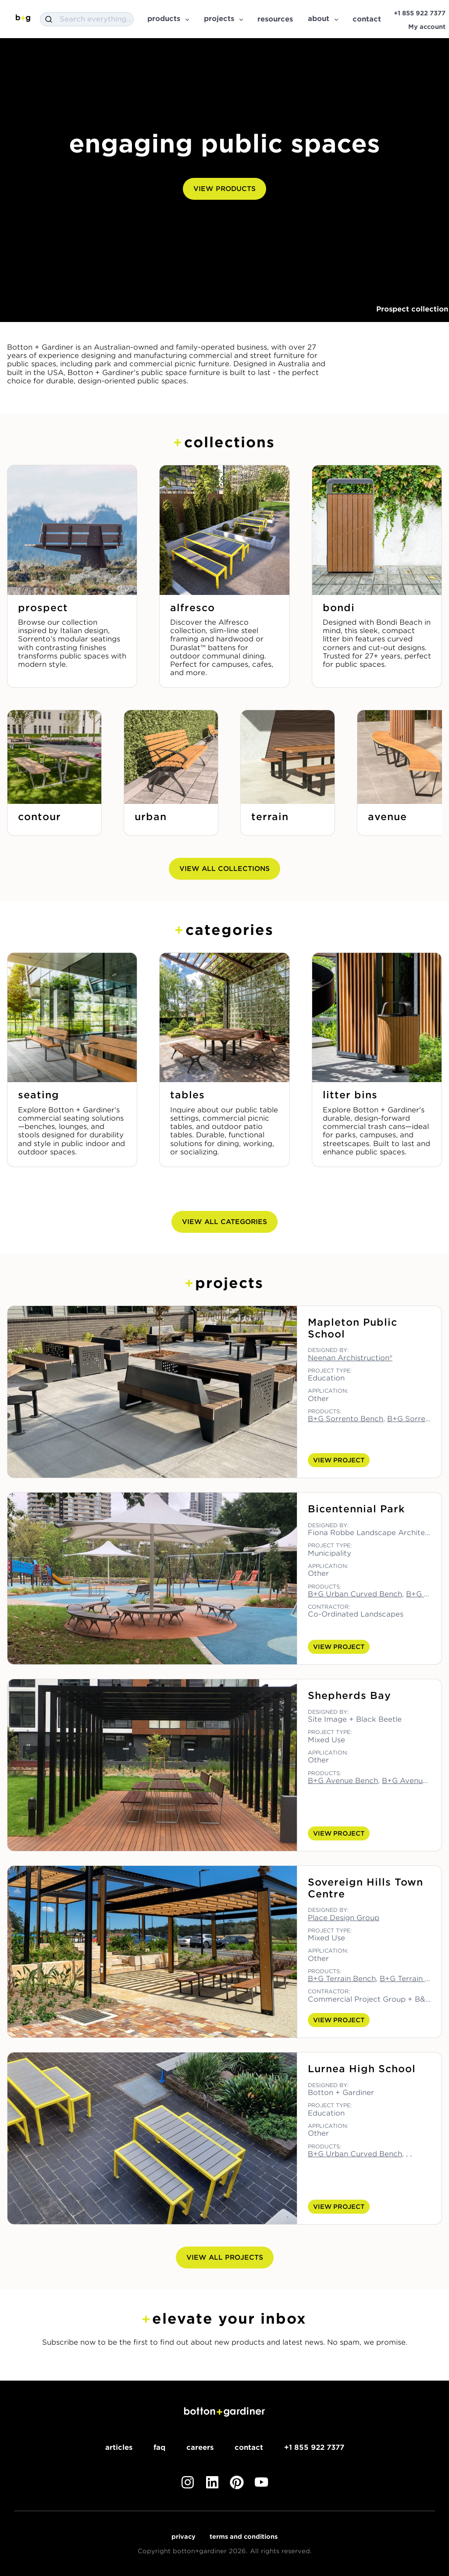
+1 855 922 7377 (314, 2447)
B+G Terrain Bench (342, 1978)
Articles (118, 2447)
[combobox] (87, 19)
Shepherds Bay (349, 1695)
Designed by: (328, 1350)
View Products (224, 189)
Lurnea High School (362, 2068)
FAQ (159, 2447)
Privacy (183, 2536)
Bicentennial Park (356, 1508)
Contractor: (329, 1607)
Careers (200, 2447)
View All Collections (224, 869)
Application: (328, 1391)
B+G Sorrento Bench (345, 1419)
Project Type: (330, 1371)
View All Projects (224, 2257)
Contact (249, 2447)
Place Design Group (343, 1918)
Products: (324, 1411)
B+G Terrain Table (412, 1978)
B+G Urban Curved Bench (355, 1594)
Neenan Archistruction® (350, 1358)
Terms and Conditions (244, 2536)
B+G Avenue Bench (343, 1780)
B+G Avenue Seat (414, 1780)
